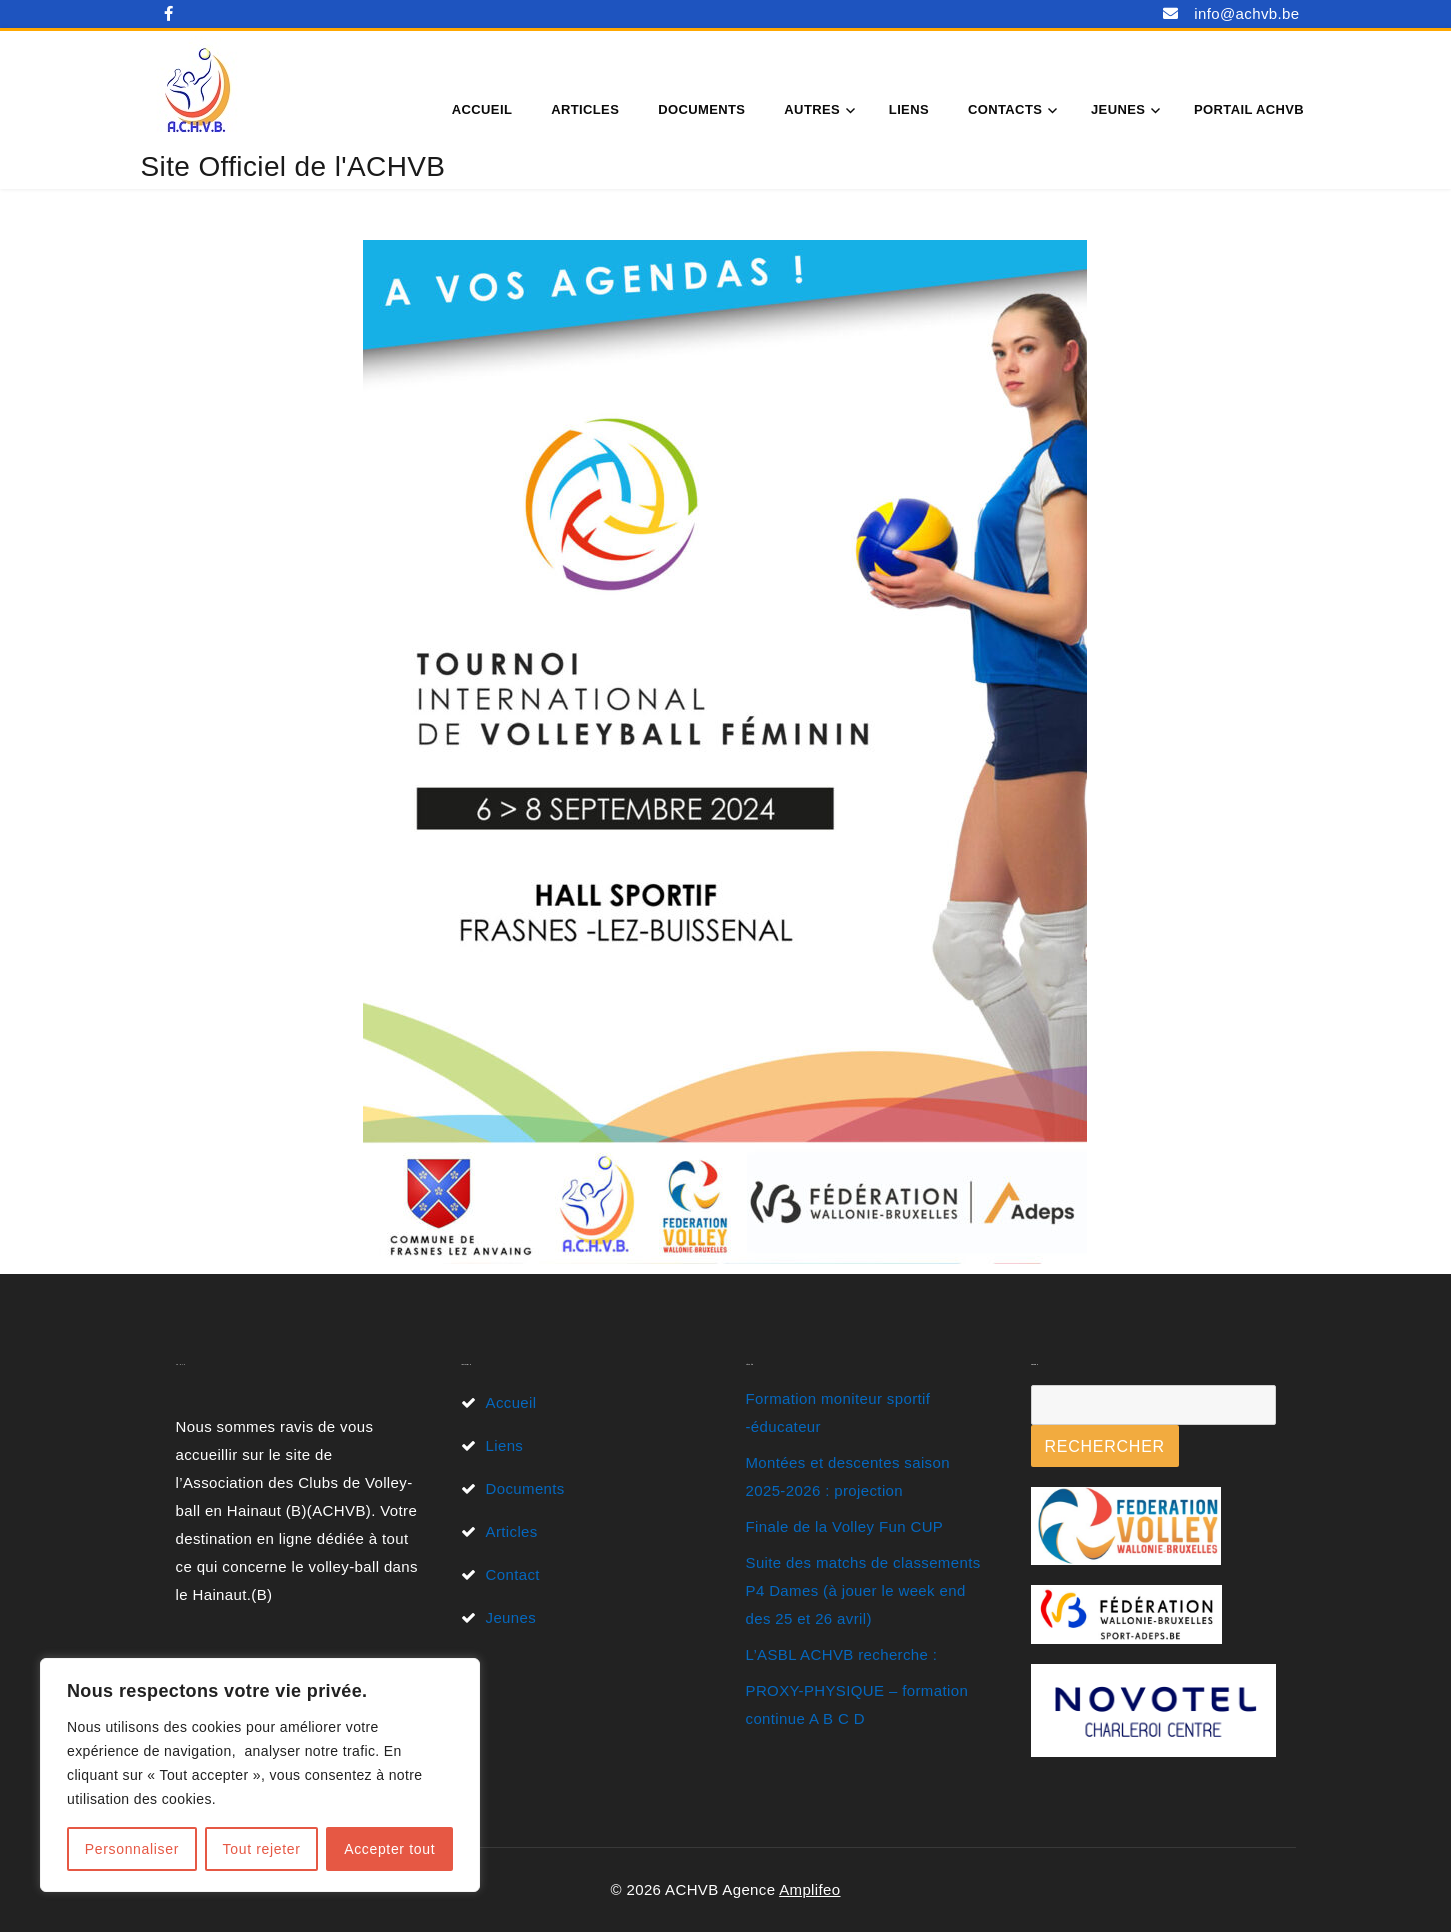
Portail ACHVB (1249, 109)
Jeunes (1118, 109)
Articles (585, 109)
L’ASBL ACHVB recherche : (842, 1654)
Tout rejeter (262, 1849)
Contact (513, 1574)
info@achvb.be (1246, 13)
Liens (909, 109)
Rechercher (1105, 1446)
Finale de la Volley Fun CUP (845, 1526)
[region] (260, 1775)
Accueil (482, 109)
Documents (701, 109)
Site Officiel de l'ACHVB (293, 166)
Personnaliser (132, 1849)
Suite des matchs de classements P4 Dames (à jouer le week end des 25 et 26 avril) (863, 1590)
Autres (812, 109)
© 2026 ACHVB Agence (694, 1889)
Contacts (1005, 109)
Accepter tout (389, 1849)
